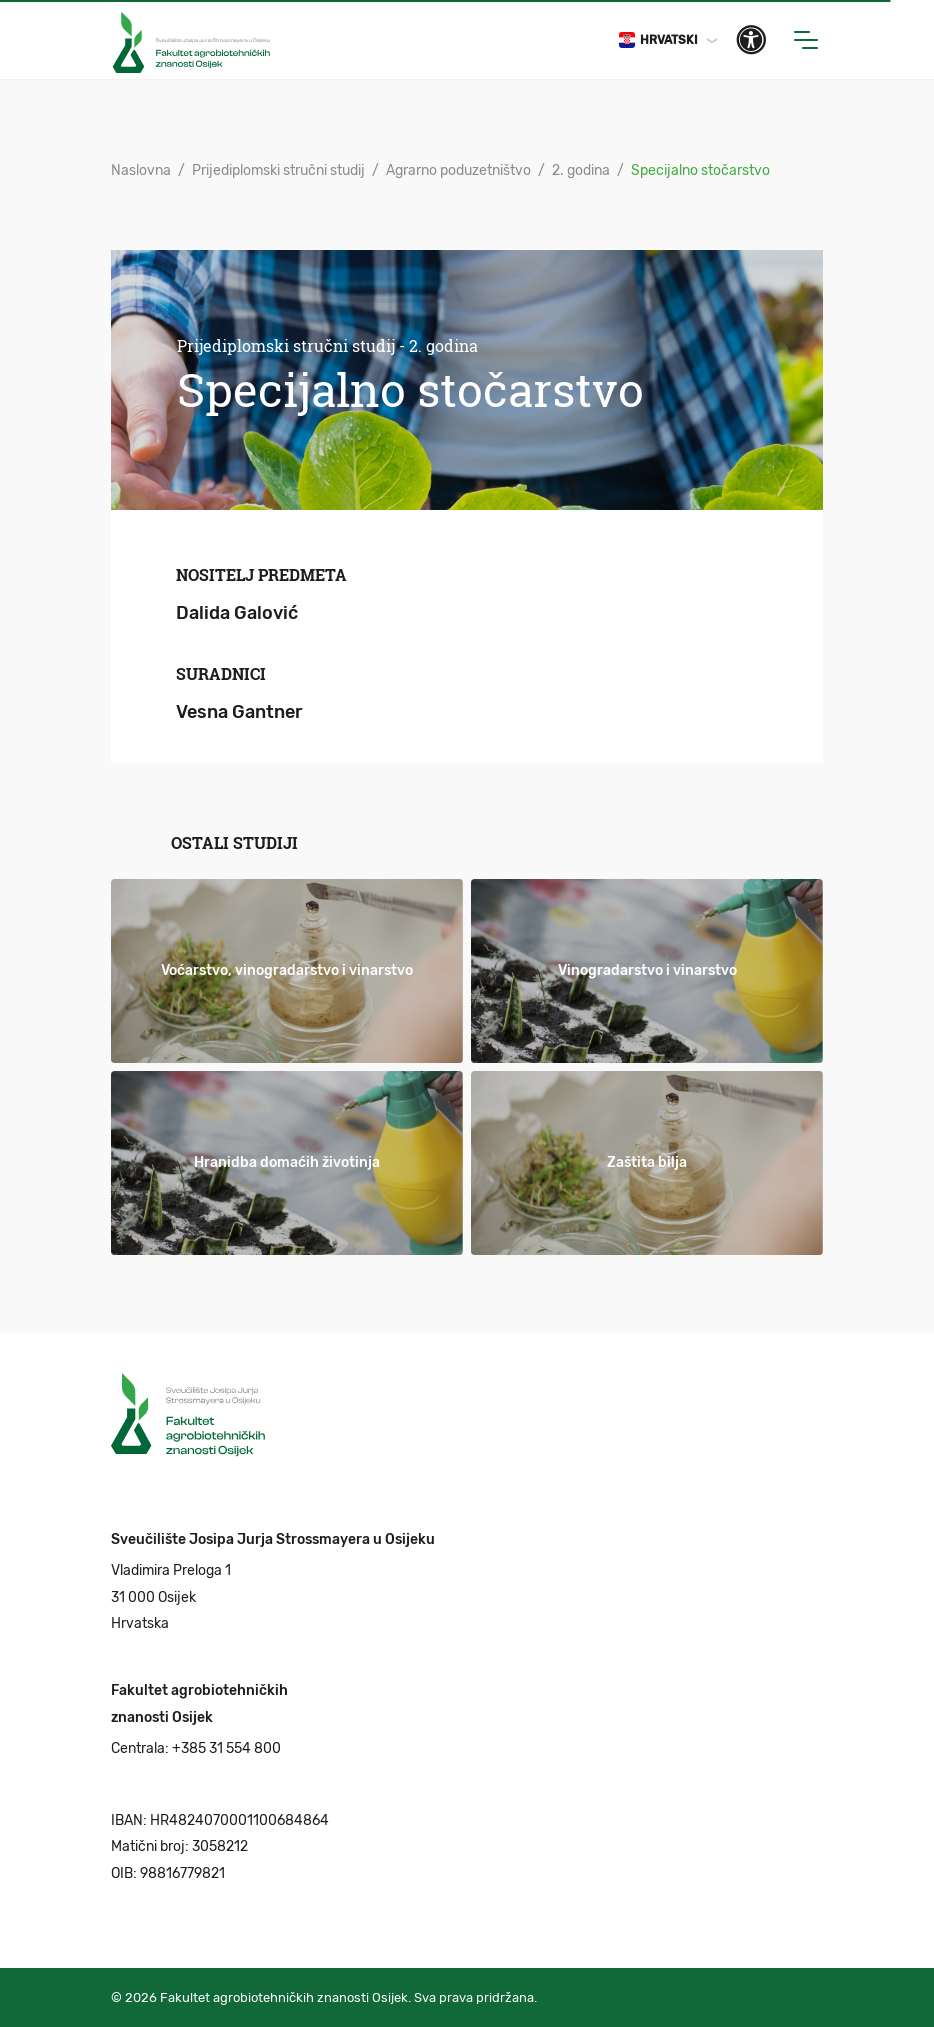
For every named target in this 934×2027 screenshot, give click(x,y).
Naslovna (141, 170)
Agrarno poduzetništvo (458, 170)
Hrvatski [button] (658, 40)
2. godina (581, 170)
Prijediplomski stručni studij (278, 170)
